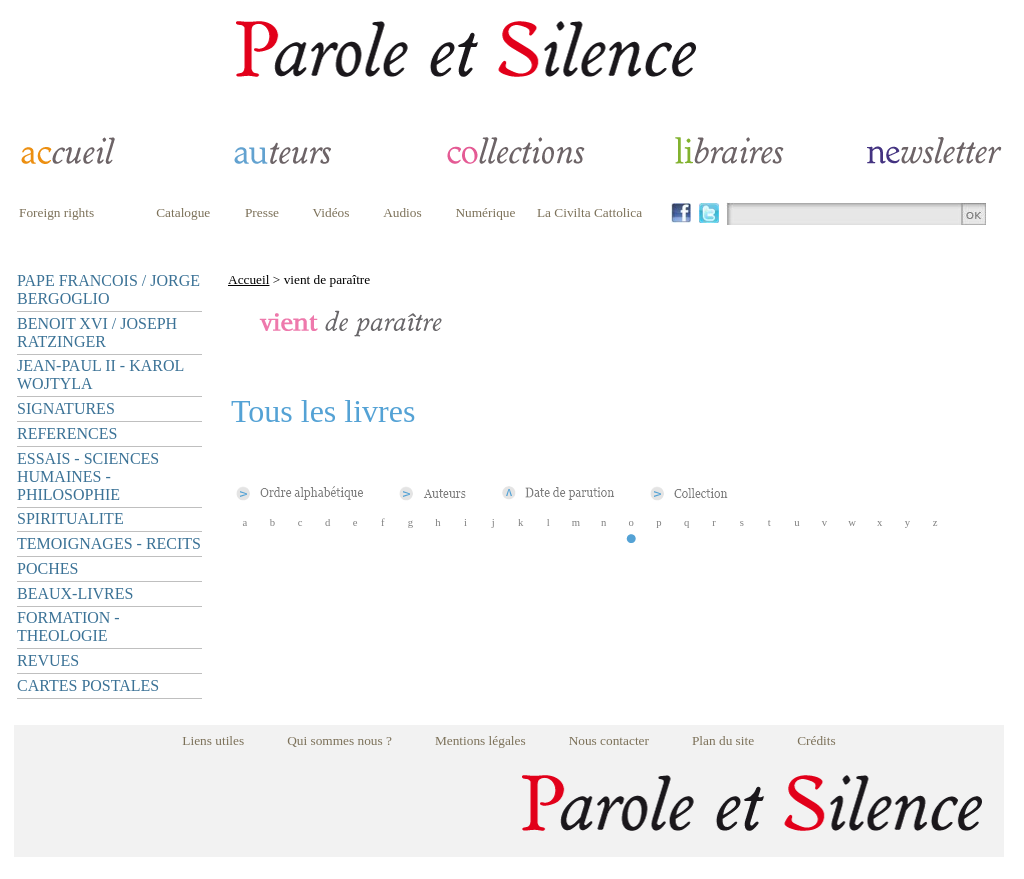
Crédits (816, 740)
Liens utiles (213, 740)
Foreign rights (56, 212)
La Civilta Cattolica (589, 212)
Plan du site (723, 740)
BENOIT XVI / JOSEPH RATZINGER (97, 332)
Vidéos (331, 212)
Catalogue (183, 212)
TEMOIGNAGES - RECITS (109, 543)
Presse (262, 212)
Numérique (485, 212)
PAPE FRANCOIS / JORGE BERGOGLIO (108, 289)
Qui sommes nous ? (339, 740)
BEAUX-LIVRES (75, 593)
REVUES (48, 660)
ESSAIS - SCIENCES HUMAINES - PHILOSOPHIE (88, 476)
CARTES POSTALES (88, 685)
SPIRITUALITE (70, 518)
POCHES (47, 568)
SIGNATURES (66, 408)
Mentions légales (480, 740)
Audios (402, 212)
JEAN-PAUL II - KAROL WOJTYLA (100, 374)
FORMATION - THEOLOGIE (68, 626)
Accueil (248, 279)
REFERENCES (67, 433)
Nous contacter (609, 740)
